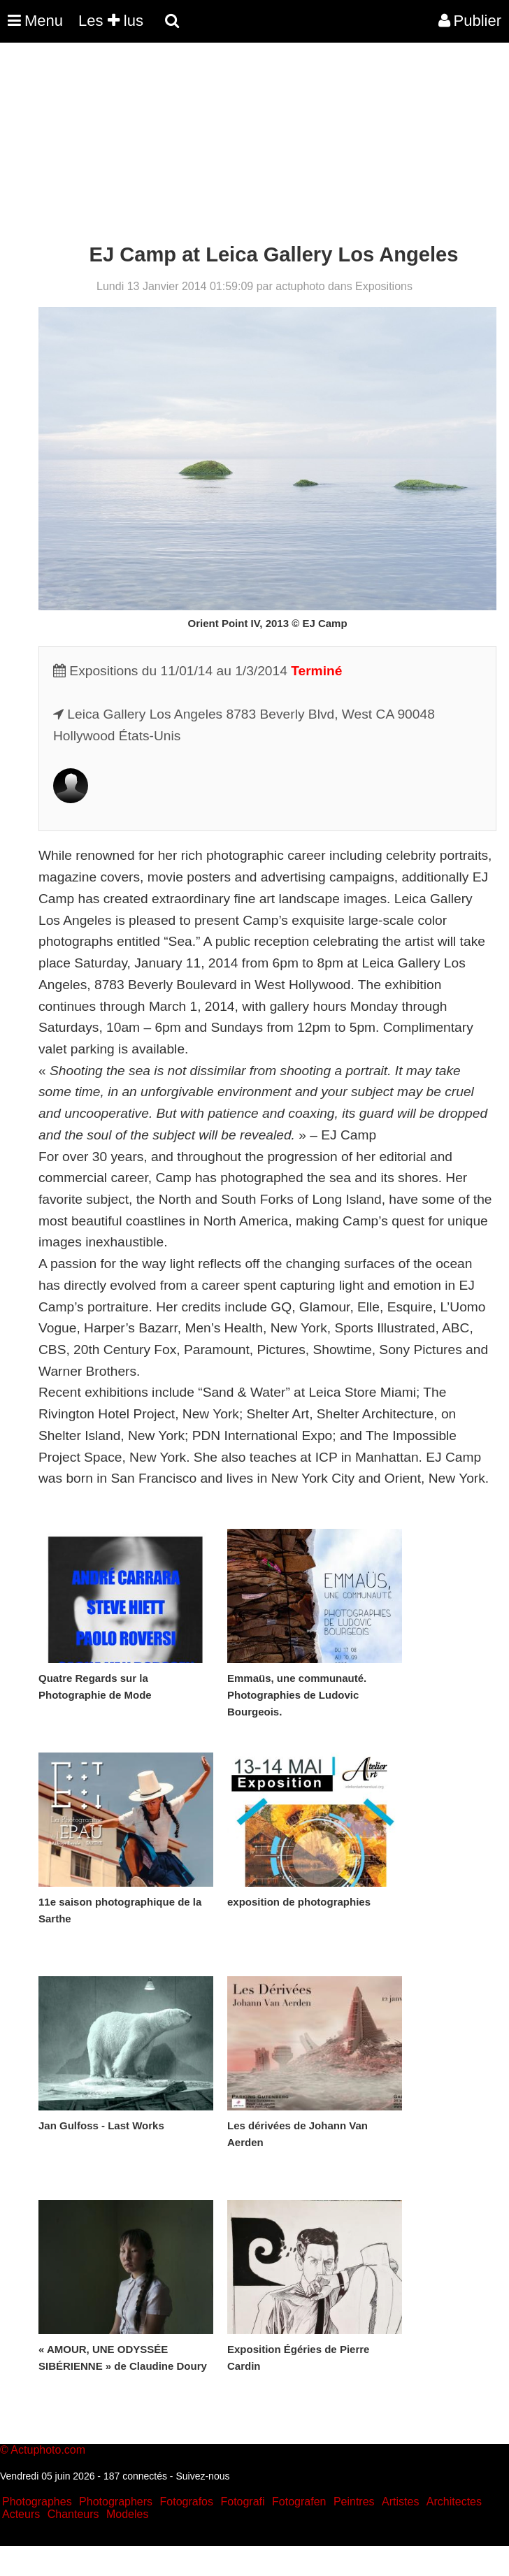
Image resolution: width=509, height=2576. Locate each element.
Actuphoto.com (47, 2450)
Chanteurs (73, 2514)
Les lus (110, 20)
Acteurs (21, 2514)
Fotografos (186, 2501)
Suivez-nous (202, 2476)
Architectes (454, 2501)
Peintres (354, 2501)
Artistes (400, 2501)
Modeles (127, 2514)
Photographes (37, 2501)
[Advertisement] (254, 145)
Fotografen (299, 2501)
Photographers (115, 2501)
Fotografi (242, 2501)
